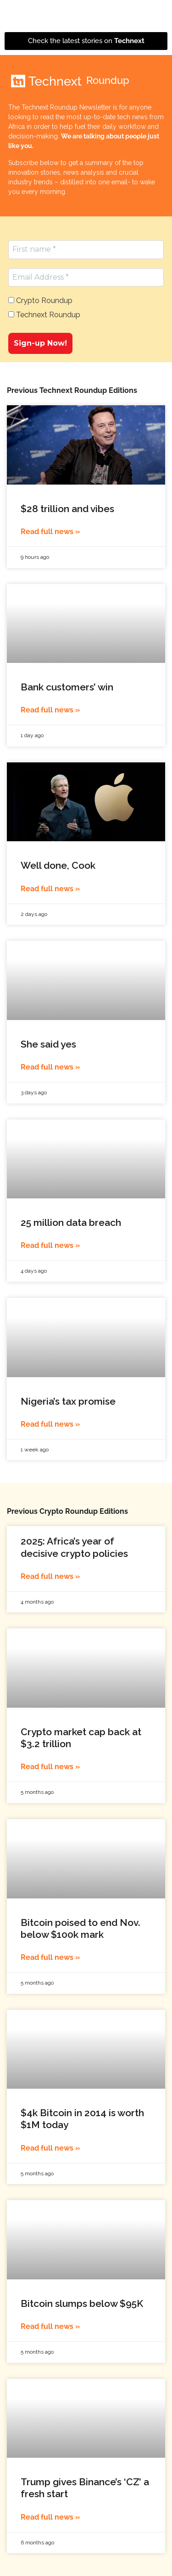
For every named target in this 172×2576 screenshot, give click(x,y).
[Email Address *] (86, 277)
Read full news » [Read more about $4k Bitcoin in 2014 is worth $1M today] (50, 2148)
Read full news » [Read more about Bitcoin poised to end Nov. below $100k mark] (50, 1957)
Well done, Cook (58, 865)
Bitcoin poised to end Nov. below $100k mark (80, 1928)
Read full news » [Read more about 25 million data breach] (50, 1245)
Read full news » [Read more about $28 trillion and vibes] (50, 531)
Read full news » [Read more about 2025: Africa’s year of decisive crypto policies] (50, 1576)
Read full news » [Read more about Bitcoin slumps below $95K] (50, 2326)
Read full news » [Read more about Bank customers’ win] (50, 710)
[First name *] (86, 249)
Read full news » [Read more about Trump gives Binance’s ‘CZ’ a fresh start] (50, 2517)
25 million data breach (71, 1222)
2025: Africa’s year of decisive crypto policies (74, 1547)
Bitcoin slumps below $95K (82, 2303)
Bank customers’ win (67, 687)
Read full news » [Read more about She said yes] (50, 1067)
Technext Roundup (44, 314)
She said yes (48, 1044)
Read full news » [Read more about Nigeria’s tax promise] (50, 1424)
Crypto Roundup (40, 300)
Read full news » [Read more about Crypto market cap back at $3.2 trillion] (50, 1766)
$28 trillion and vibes (67, 508)
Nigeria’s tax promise (68, 1401)
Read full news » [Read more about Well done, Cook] (50, 888)
